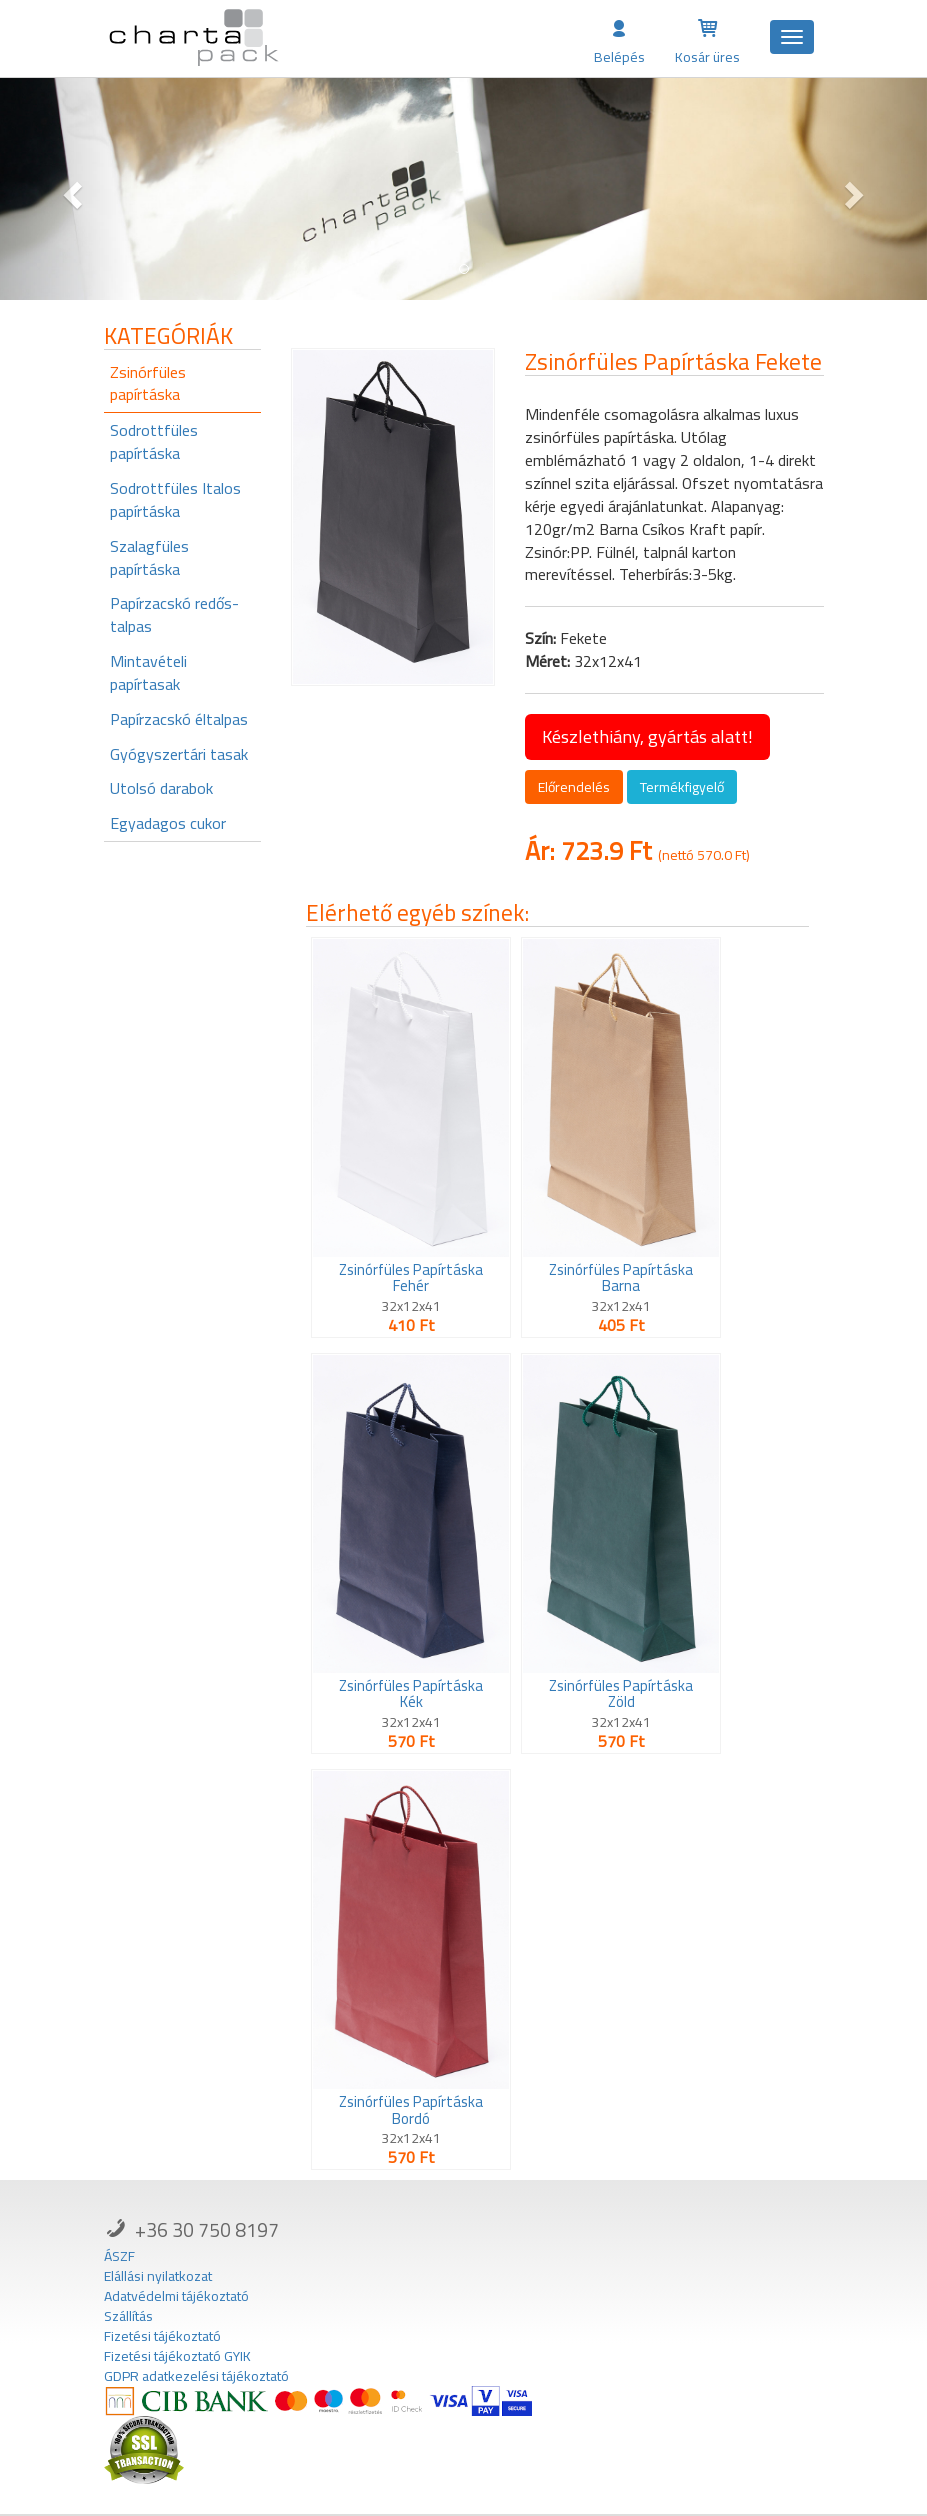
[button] (69, 189)
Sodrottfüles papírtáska (154, 441)
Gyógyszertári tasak (179, 754)
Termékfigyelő (682, 787)
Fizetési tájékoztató (162, 2336)
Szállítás (128, 2316)
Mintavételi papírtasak (148, 672)
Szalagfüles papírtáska (149, 557)
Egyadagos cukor (168, 823)
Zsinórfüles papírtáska (148, 383)
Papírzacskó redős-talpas (174, 614)
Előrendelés (574, 787)
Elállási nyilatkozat (158, 2276)
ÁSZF (119, 2256)
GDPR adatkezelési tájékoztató (196, 2376)
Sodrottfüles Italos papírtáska (175, 499)
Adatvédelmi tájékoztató (176, 2296)
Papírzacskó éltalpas (179, 719)
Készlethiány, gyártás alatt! (647, 736)
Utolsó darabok (161, 788)
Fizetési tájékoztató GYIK (177, 2356)
